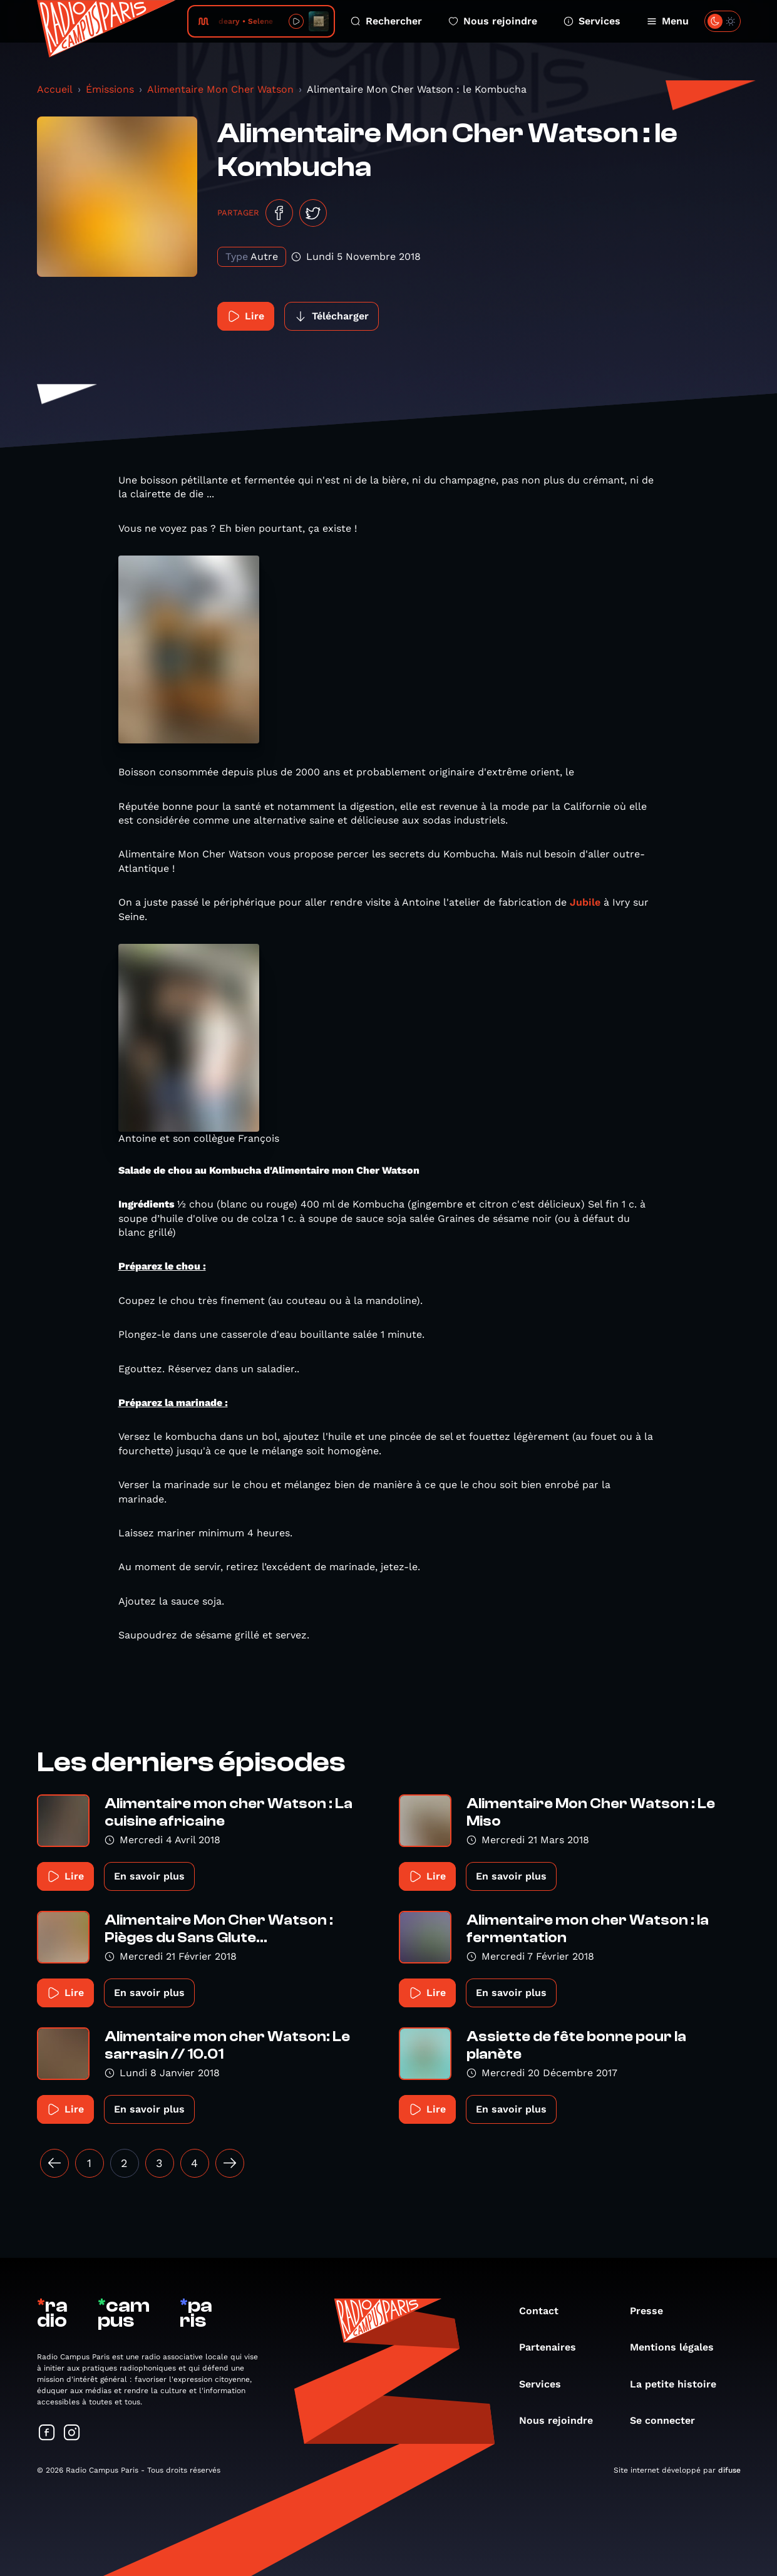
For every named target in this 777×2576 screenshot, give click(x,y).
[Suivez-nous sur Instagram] (72, 2433)
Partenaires (554, 2347)
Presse (653, 2311)
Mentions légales (678, 2347)
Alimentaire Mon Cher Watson (220, 89)
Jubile (585, 902)
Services (591, 21)
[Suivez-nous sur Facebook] (47, 2433)
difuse (729, 2470)
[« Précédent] (54, 2163)
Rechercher (386, 21)
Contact (545, 2311)
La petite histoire (679, 2384)
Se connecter (669, 2420)
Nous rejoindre (492, 21)
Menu (668, 21)
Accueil (55, 89)
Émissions (110, 89)
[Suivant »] (230, 2163)
